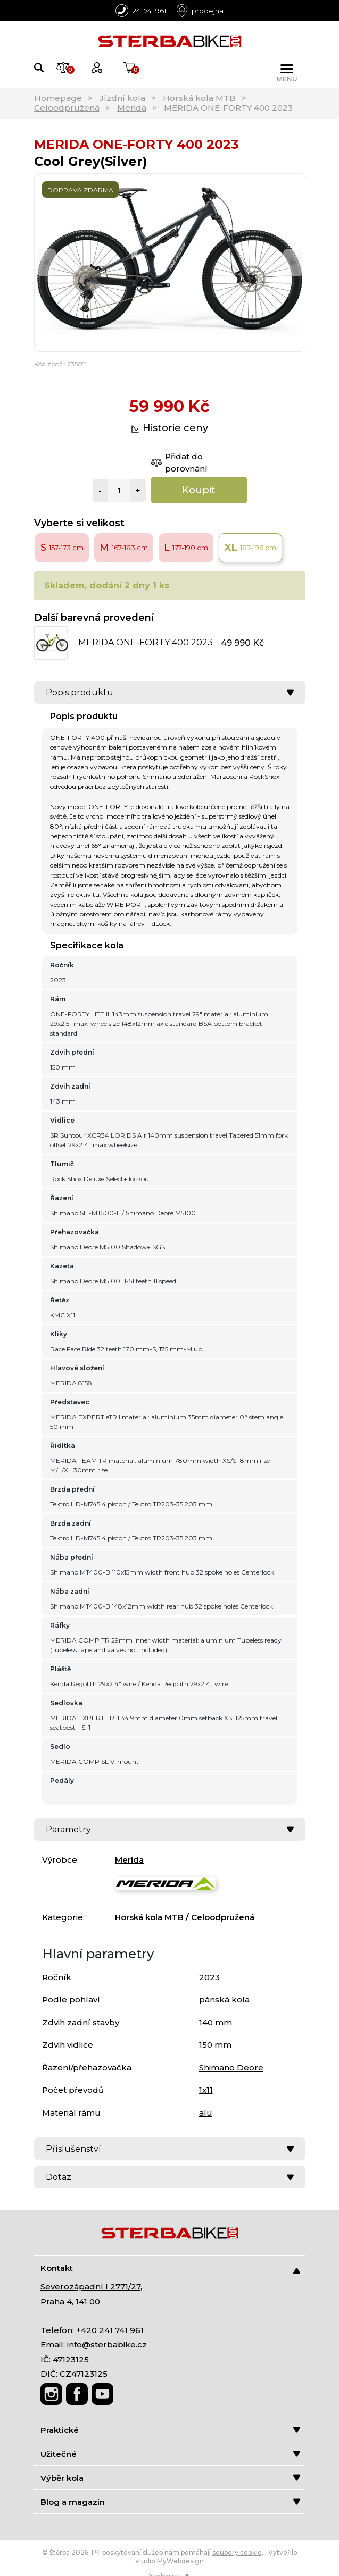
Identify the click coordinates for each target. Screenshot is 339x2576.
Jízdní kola (122, 98)
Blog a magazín (170, 2502)
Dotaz (170, 2177)
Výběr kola (170, 2478)
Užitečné (170, 2454)
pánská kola (224, 1999)
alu (205, 2113)
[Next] (293, 262)
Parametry (170, 1829)
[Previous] (46, 262)
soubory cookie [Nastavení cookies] (237, 2552)
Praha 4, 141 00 (70, 2301)
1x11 (206, 2090)
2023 (209, 1977)
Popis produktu (170, 692)
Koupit (199, 490)
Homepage (58, 98)
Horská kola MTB (199, 98)
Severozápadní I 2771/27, (91, 2287)
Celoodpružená (67, 108)
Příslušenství (170, 2149)
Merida (131, 108)
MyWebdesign (180, 2561)
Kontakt (170, 2268)
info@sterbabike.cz (107, 2344)
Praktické (170, 2430)
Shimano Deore (231, 2068)
